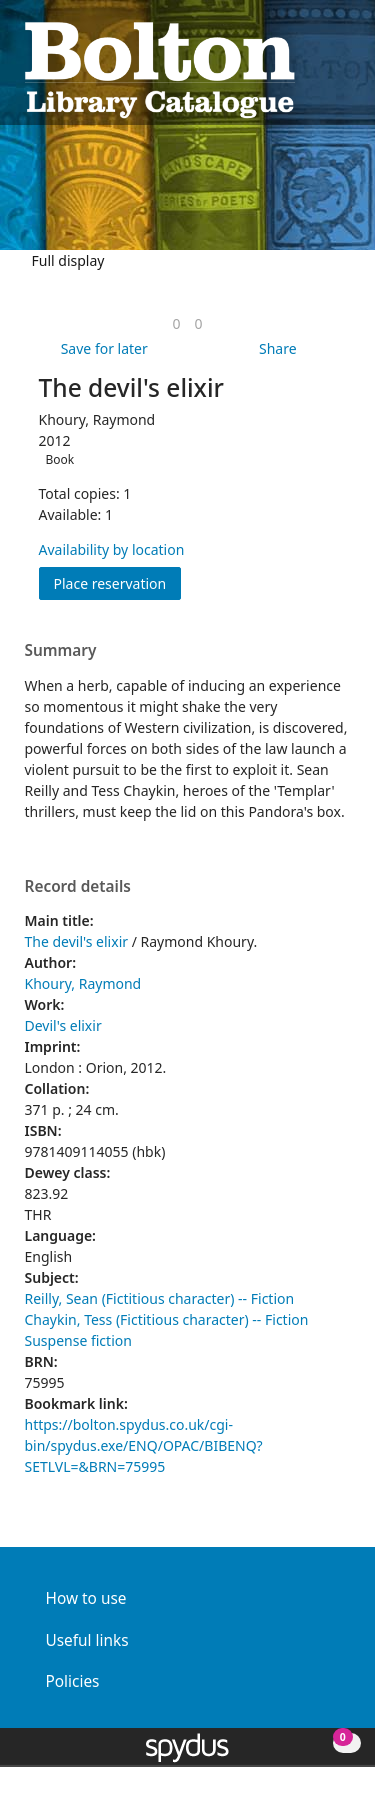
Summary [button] (61, 651)
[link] (176, 323)
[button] (316, 67)
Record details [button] (78, 887)
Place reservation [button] (118, 582)
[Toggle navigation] (340, 67)
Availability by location (112, 549)
